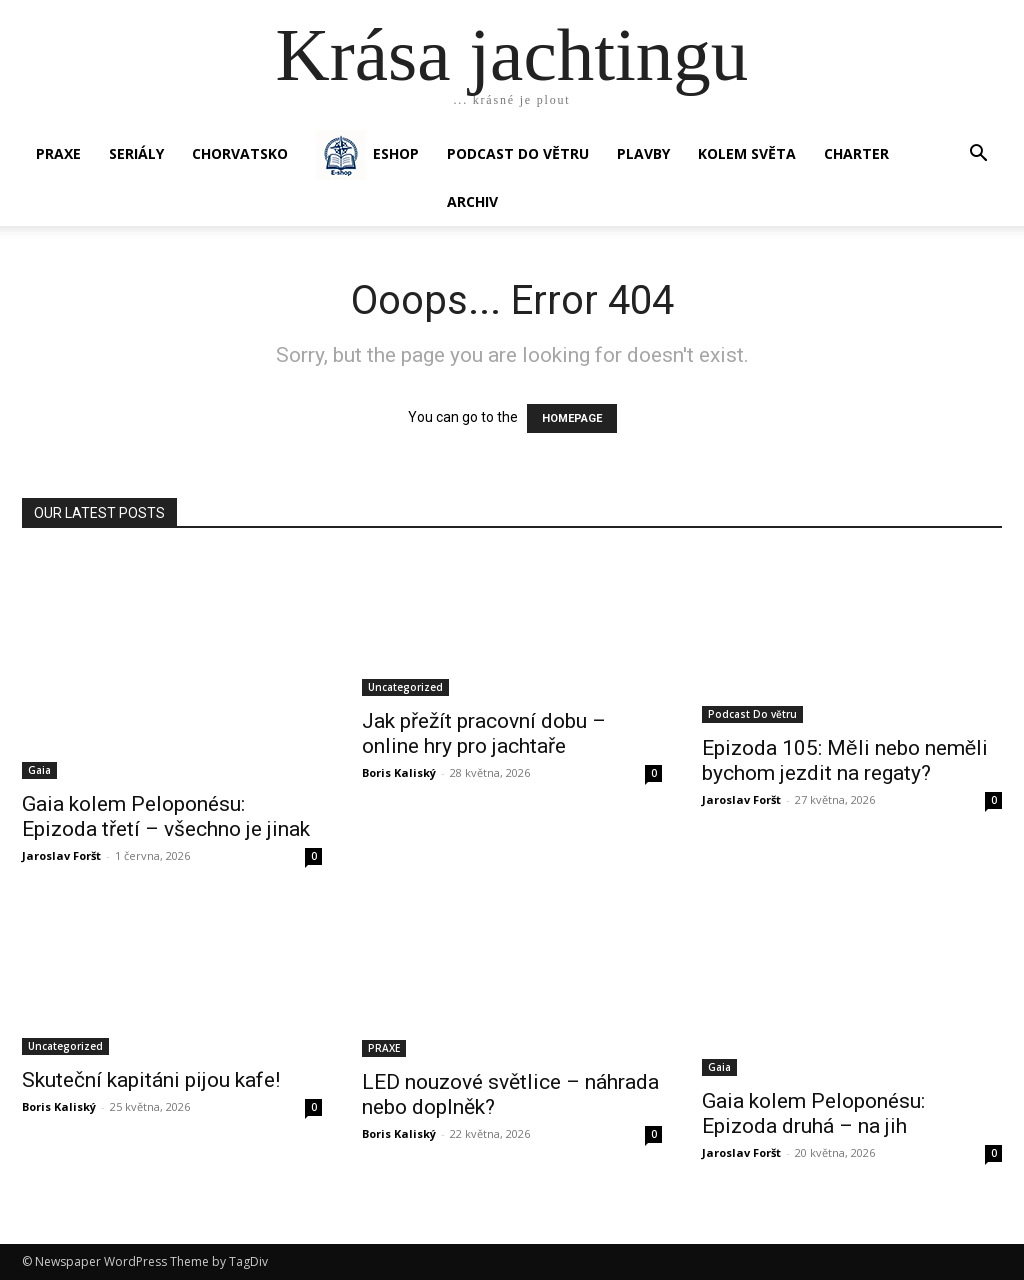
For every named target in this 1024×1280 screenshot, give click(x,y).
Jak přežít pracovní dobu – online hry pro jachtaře (484, 733)
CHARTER (856, 153)
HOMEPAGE (572, 418)
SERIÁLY (136, 153)
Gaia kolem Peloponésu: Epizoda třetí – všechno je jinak (166, 816)
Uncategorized (405, 687)
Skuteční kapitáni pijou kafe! (151, 1080)
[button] (978, 155)
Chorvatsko (240, 153)
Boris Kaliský (399, 772)
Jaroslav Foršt (61, 855)
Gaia (39, 770)
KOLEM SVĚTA (747, 153)
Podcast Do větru (518, 153)
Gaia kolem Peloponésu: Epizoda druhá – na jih (813, 1113)
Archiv (472, 201)
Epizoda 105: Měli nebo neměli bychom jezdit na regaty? (845, 760)
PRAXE (58, 153)
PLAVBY (643, 153)
